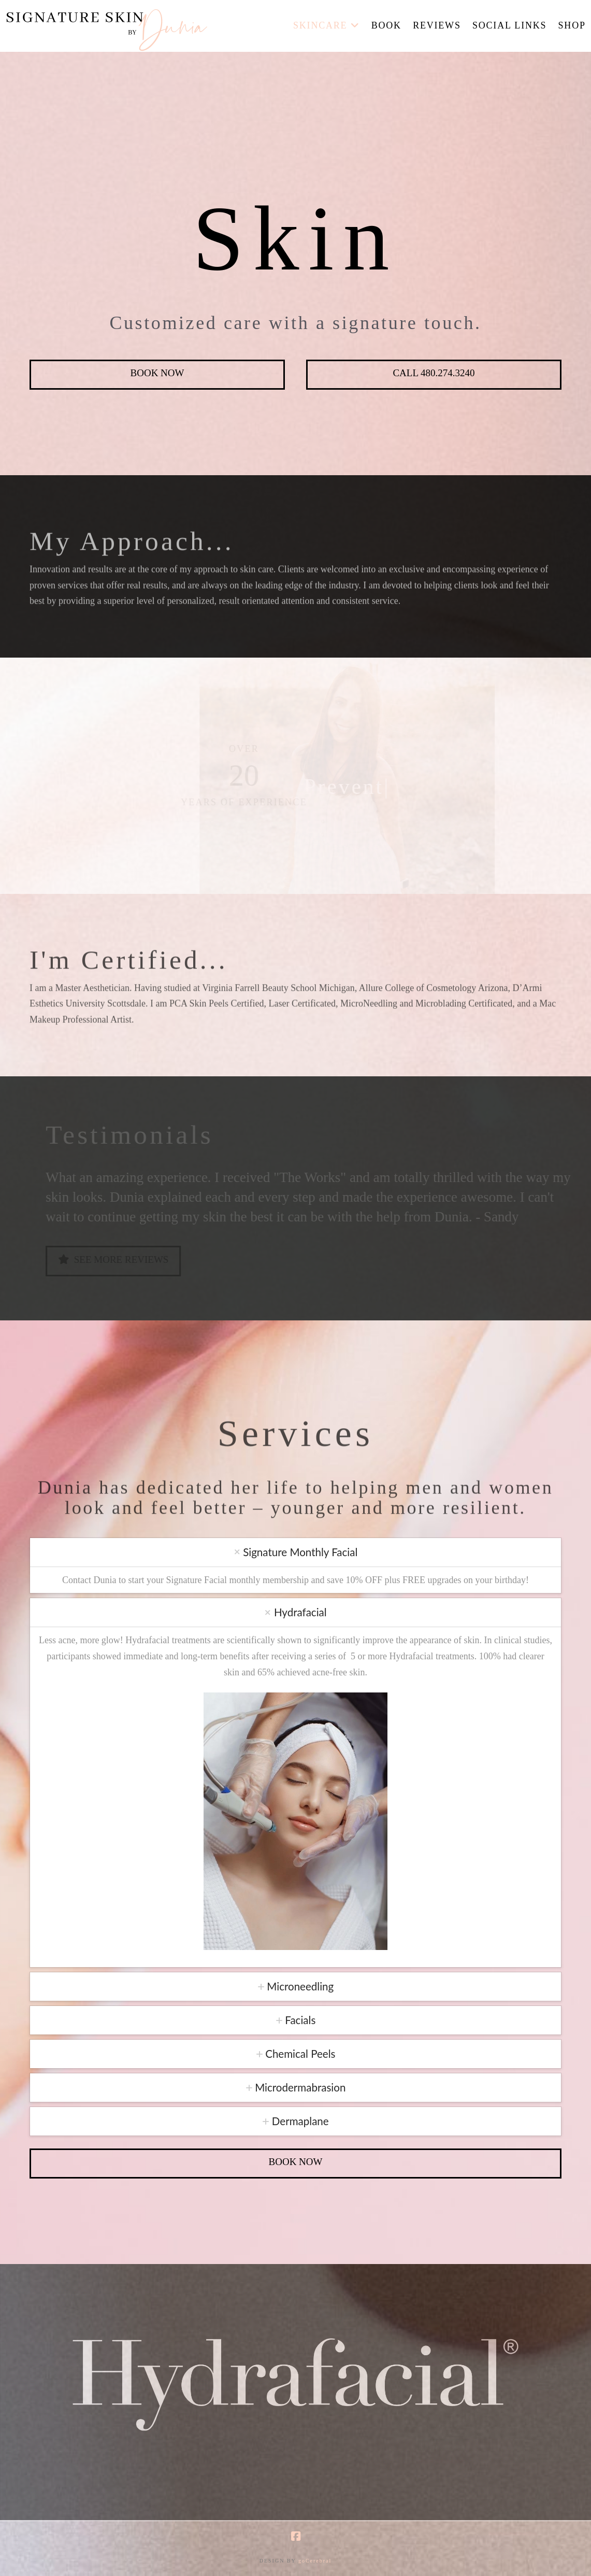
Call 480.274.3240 (433, 372)
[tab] (295, 1552)
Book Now (157, 372)
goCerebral (314, 2561)
